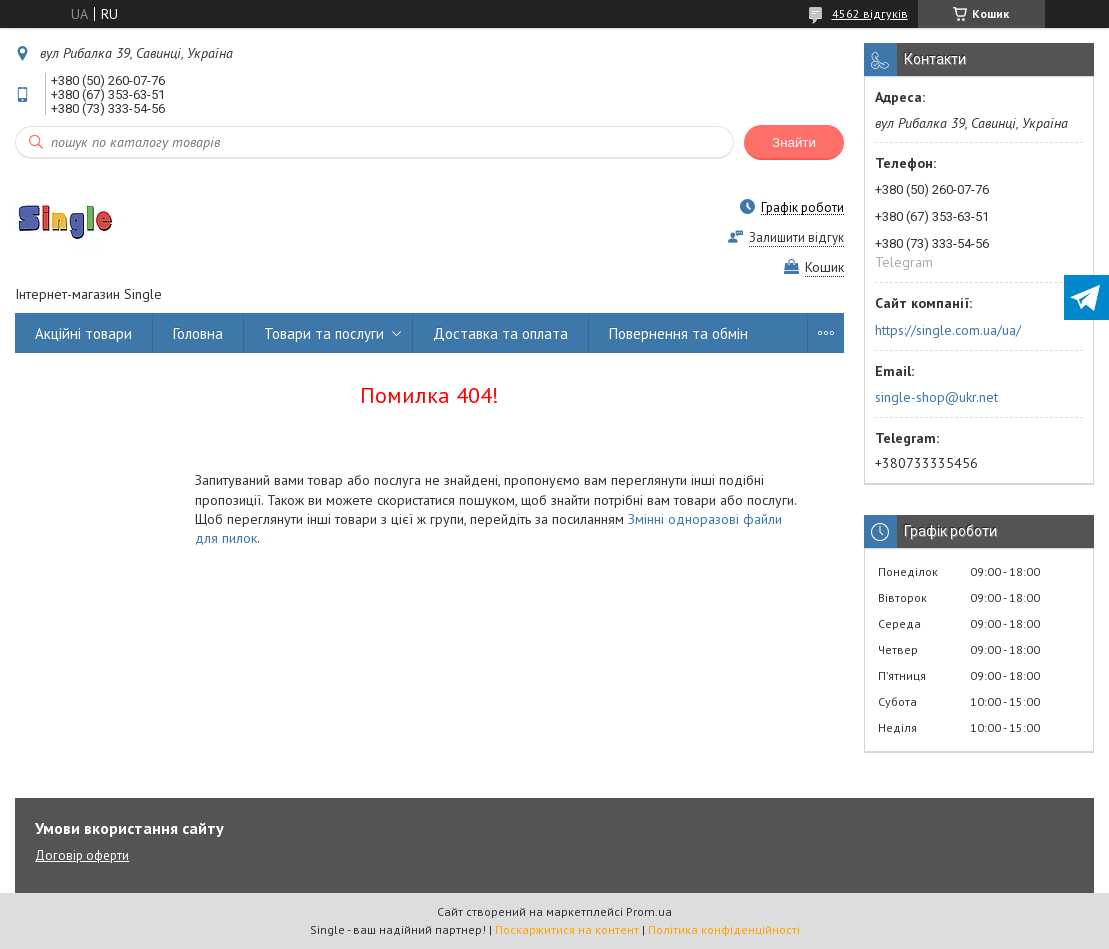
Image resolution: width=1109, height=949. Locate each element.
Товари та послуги (324, 333)
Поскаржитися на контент (567, 929)
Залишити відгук (796, 237)
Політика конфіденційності (724, 929)
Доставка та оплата (500, 333)
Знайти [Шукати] (794, 142)
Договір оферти (82, 855)
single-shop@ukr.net (936, 397)
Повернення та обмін (678, 333)
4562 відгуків (870, 13)
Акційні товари (83, 333)
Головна (198, 333)
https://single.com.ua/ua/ (948, 330)
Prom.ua (649, 911)
